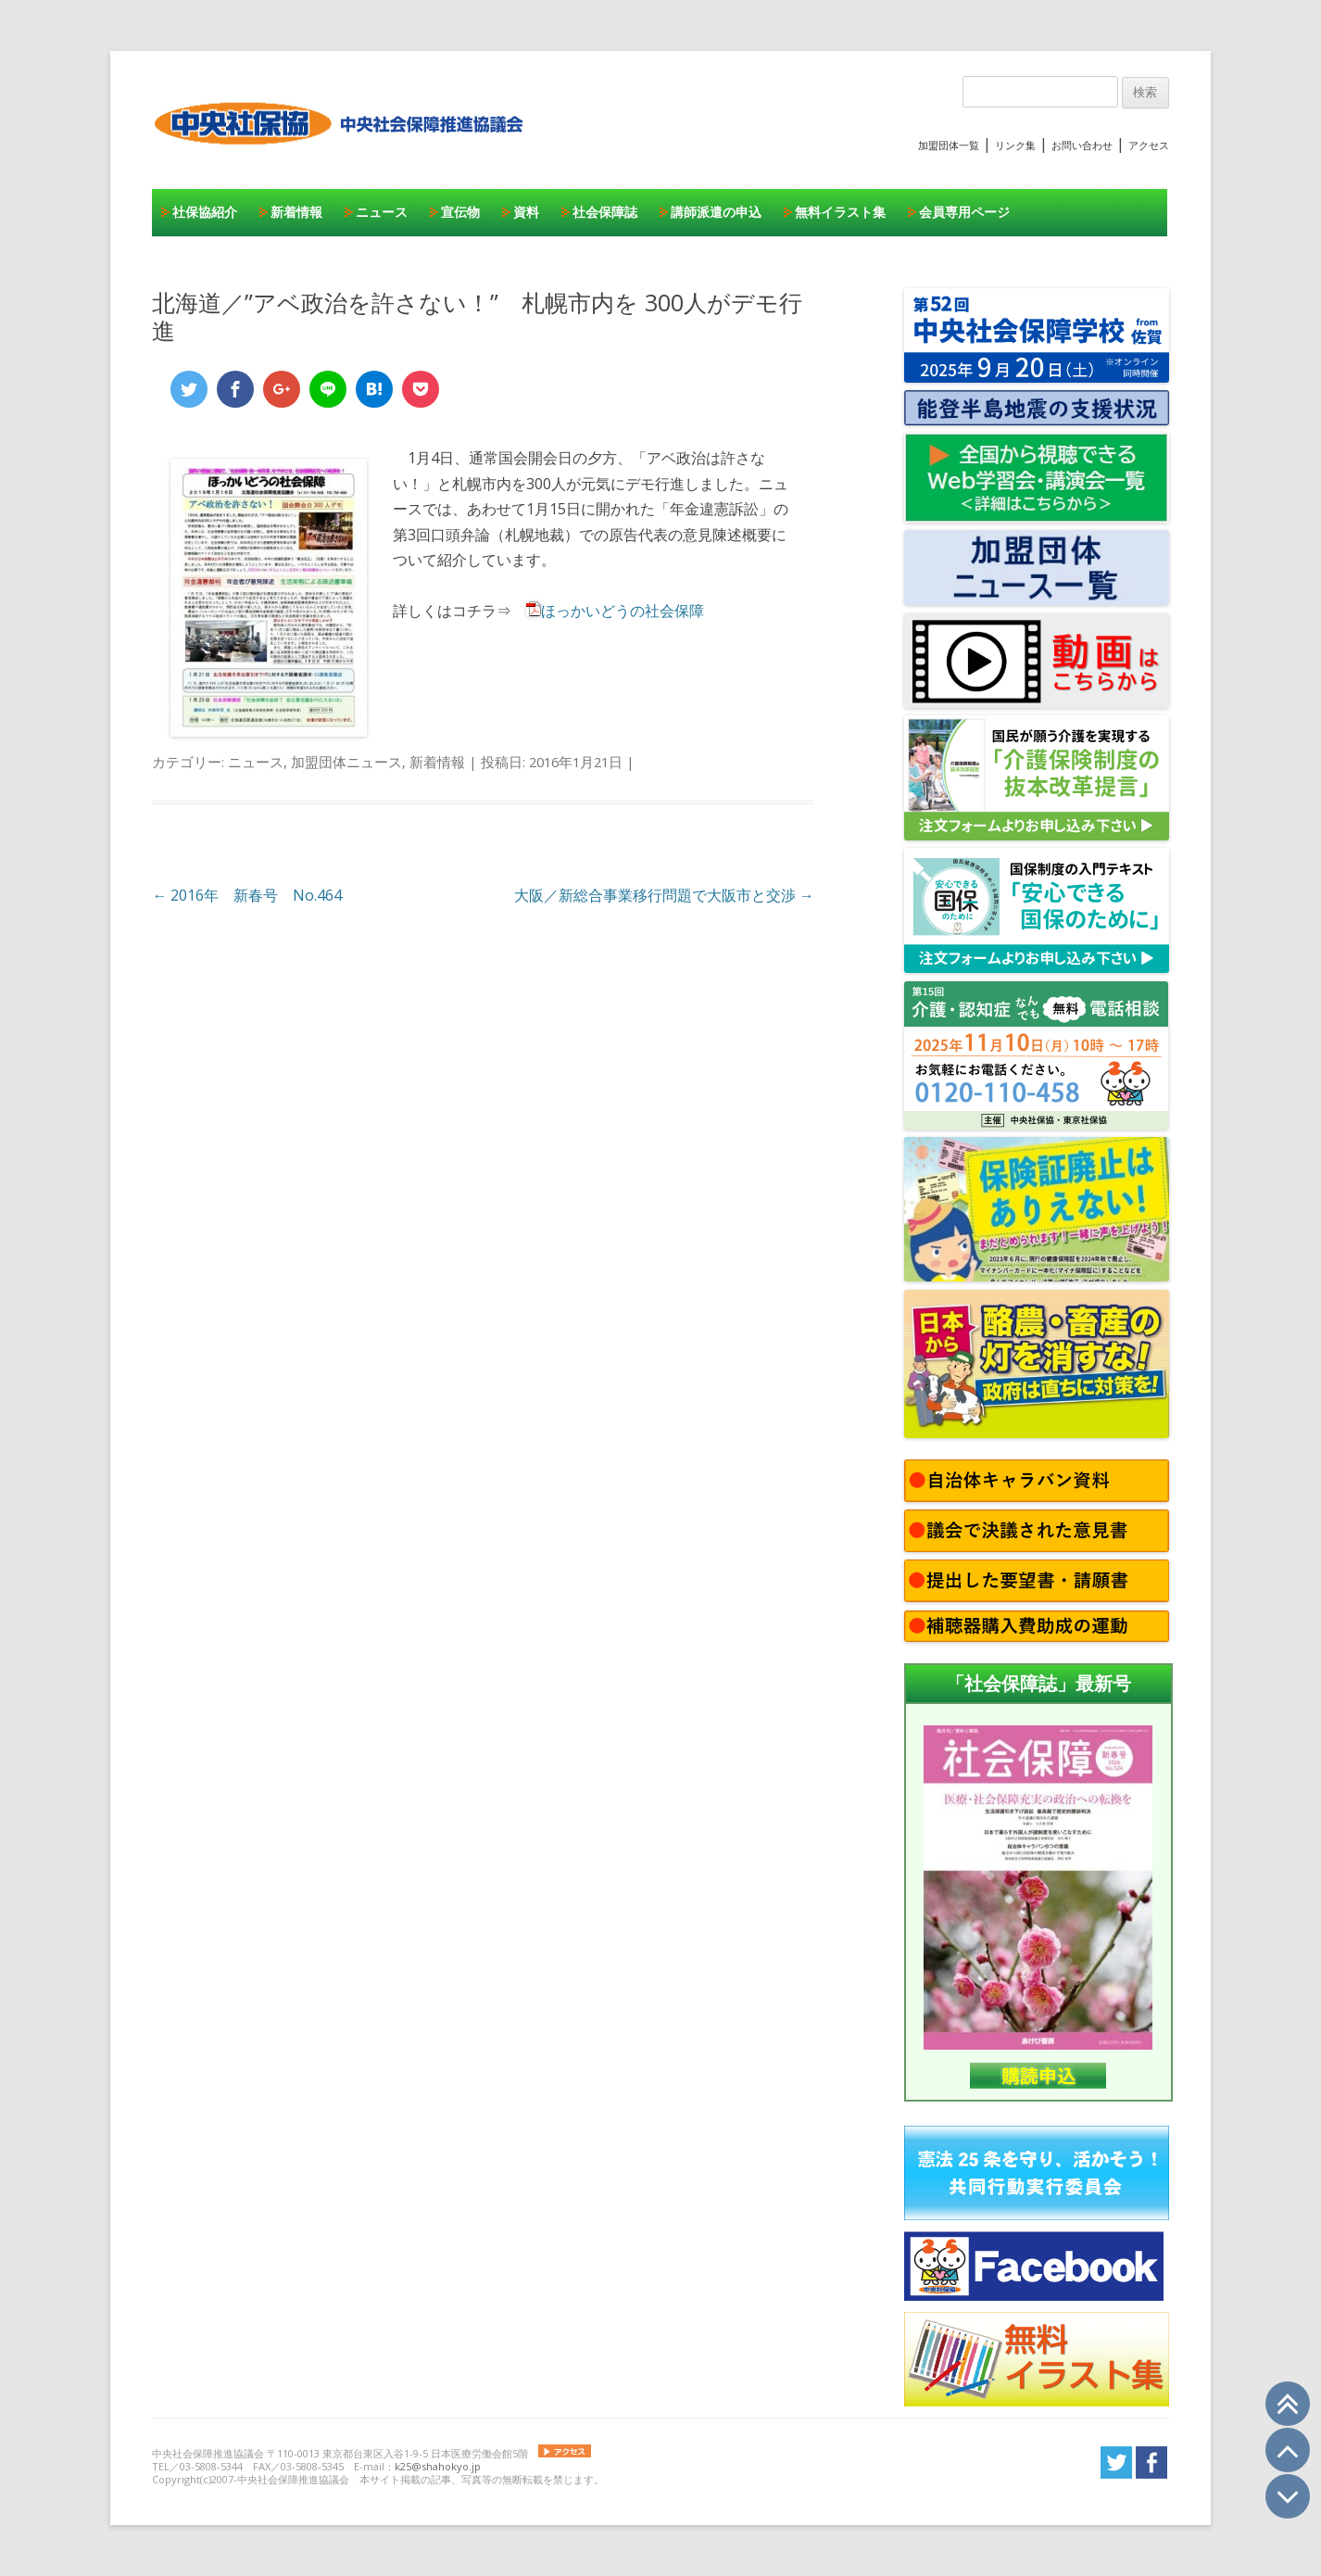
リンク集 (1015, 145)
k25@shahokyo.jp (438, 2466)
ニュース (382, 212)
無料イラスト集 (840, 212)
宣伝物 (460, 212)
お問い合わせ (1082, 145)
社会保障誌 (604, 212)
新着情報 (296, 212)
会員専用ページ (964, 212)
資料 (526, 212)
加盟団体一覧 (948, 145)
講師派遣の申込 (716, 212)
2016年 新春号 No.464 (247, 895)
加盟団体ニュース (346, 761)
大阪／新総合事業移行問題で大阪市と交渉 (664, 895)
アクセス (1148, 145)
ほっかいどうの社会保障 (622, 610)
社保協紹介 (204, 212)
